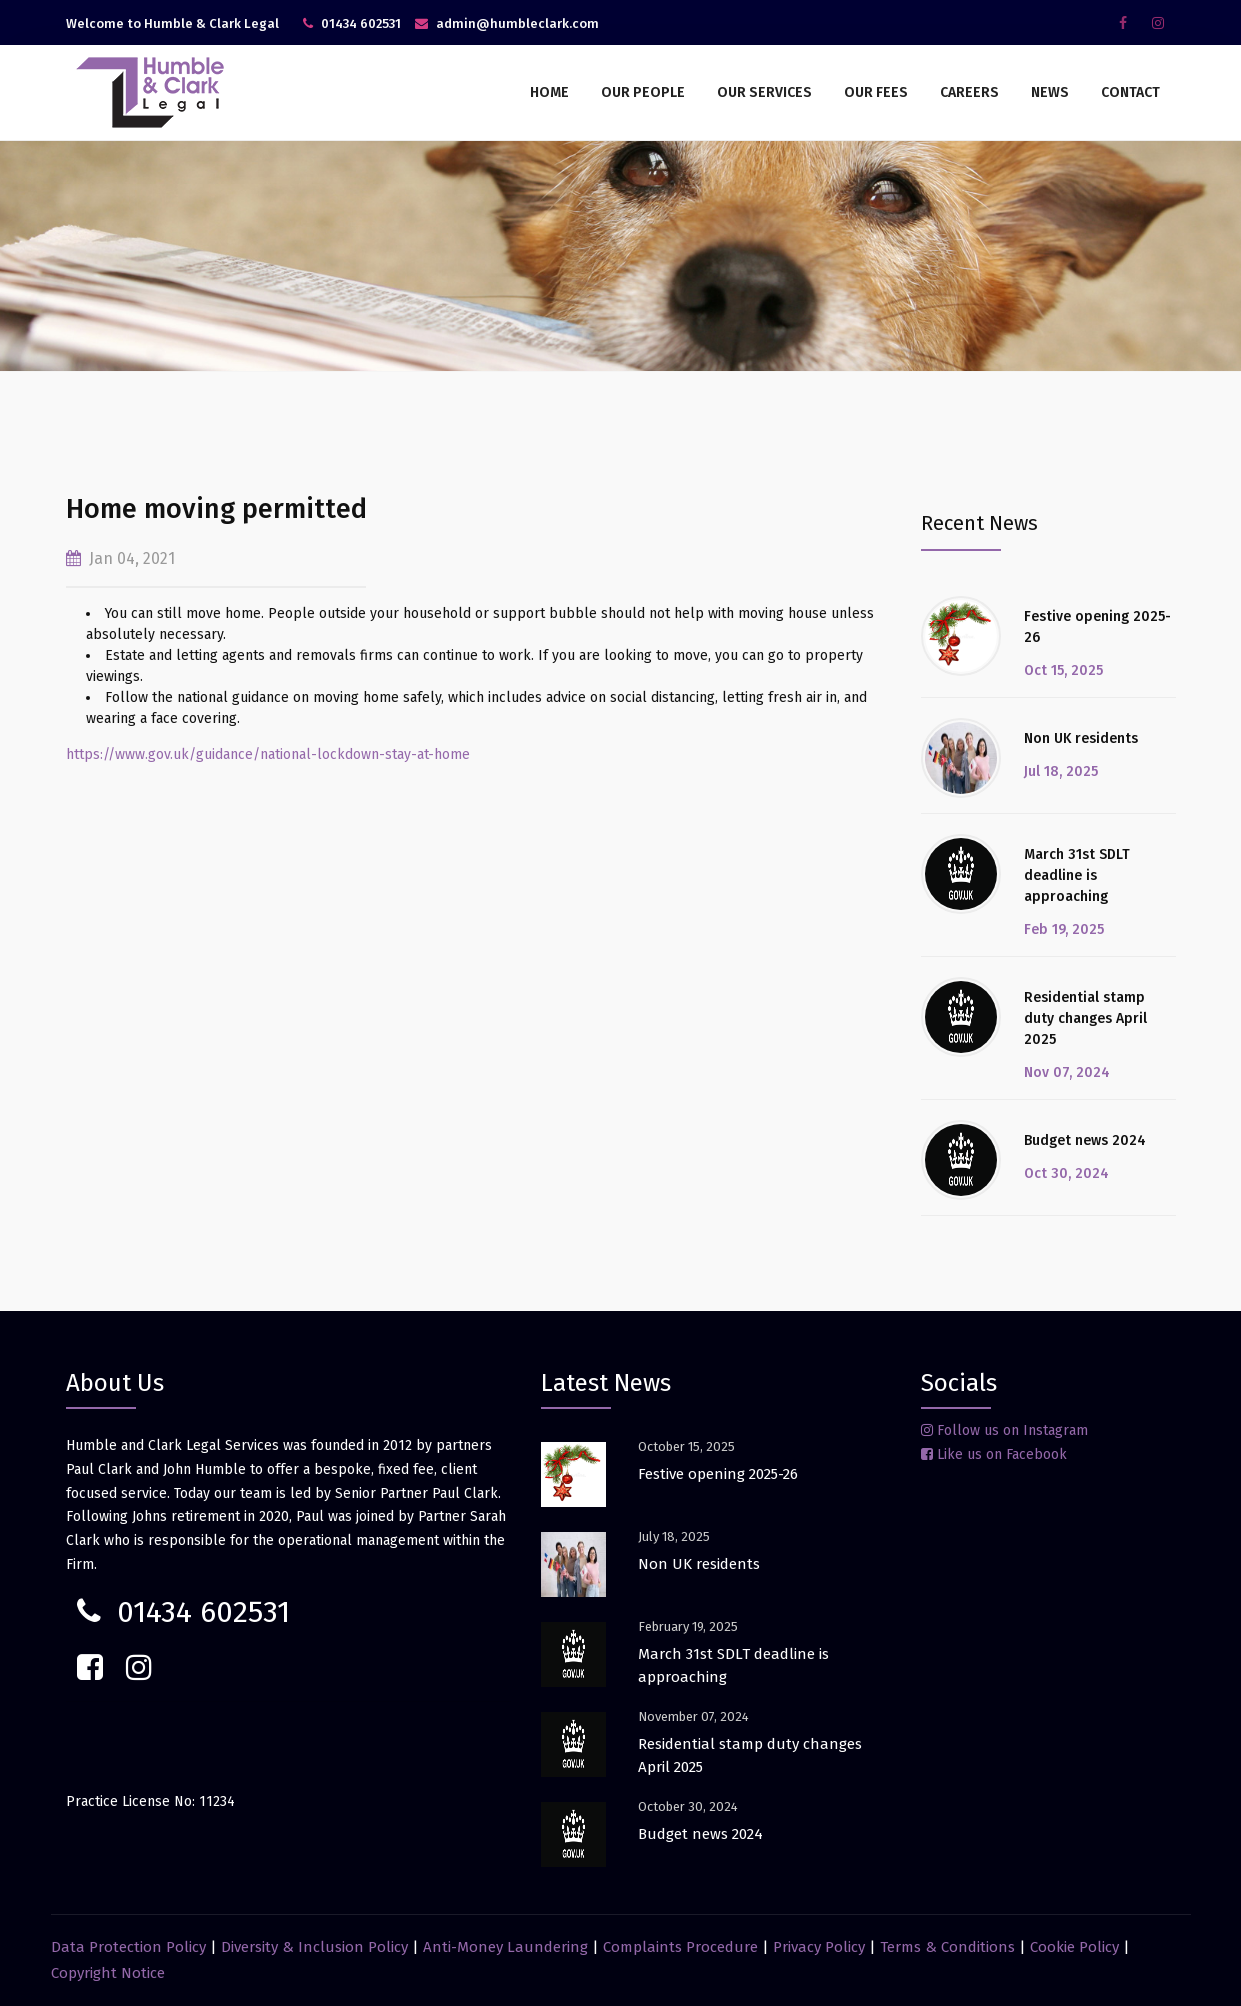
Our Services (764, 92)
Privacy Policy (819, 1947)
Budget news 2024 (1085, 1140)
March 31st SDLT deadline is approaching (1077, 875)
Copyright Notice (108, 1973)
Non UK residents (1081, 738)
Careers (969, 92)
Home (549, 92)
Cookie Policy (1074, 1947)
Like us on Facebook (994, 1454)
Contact (1130, 92)
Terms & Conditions (947, 1947)
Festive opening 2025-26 (1097, 627)
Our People (643, 92)
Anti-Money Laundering (505, 1947)
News (1050, 92)
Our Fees (876, 92)
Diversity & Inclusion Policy (314, 1947)
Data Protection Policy (128, 1947)
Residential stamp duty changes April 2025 (1085, 1018)
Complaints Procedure (680, 1947)
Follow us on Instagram (1004, 1430)
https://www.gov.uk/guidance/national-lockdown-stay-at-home (268, 754)
